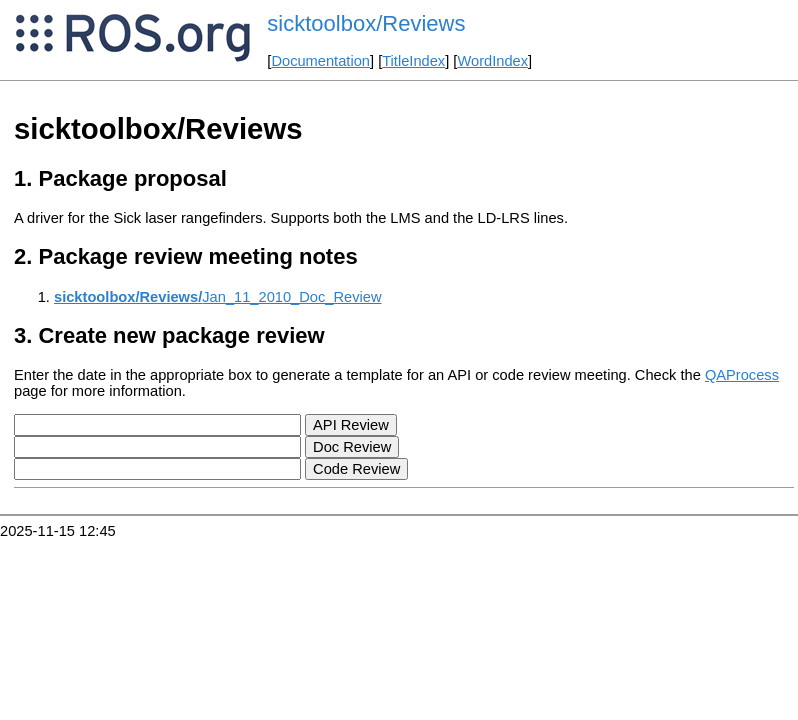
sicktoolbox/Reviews (366, 23)
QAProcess (742, 375)
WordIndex (492, 61)
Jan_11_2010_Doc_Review (218, 297)
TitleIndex (413, 61)
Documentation (320, 61)
